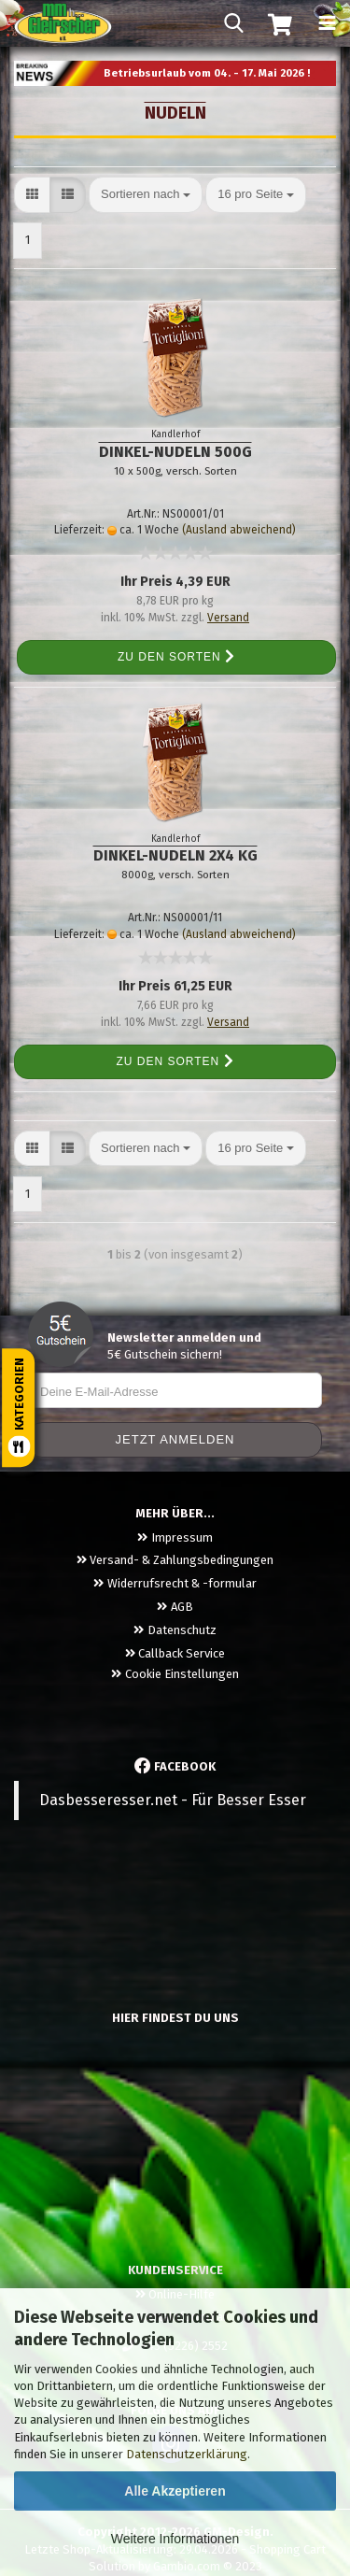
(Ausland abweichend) (239, 529)
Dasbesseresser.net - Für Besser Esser (172, 1800)
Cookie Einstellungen (174, 1674)
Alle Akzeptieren (174, 2490)
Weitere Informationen (175, 2538)
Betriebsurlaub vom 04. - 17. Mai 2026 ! (207, 72)
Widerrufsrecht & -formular (174, 1583)
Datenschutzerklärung (186, 2454)
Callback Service (175, 1653)
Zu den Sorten (176, 656)
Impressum (174, 1537)
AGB (174, 1607)
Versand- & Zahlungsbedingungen (175, 1560)
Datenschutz (174, 1630)
